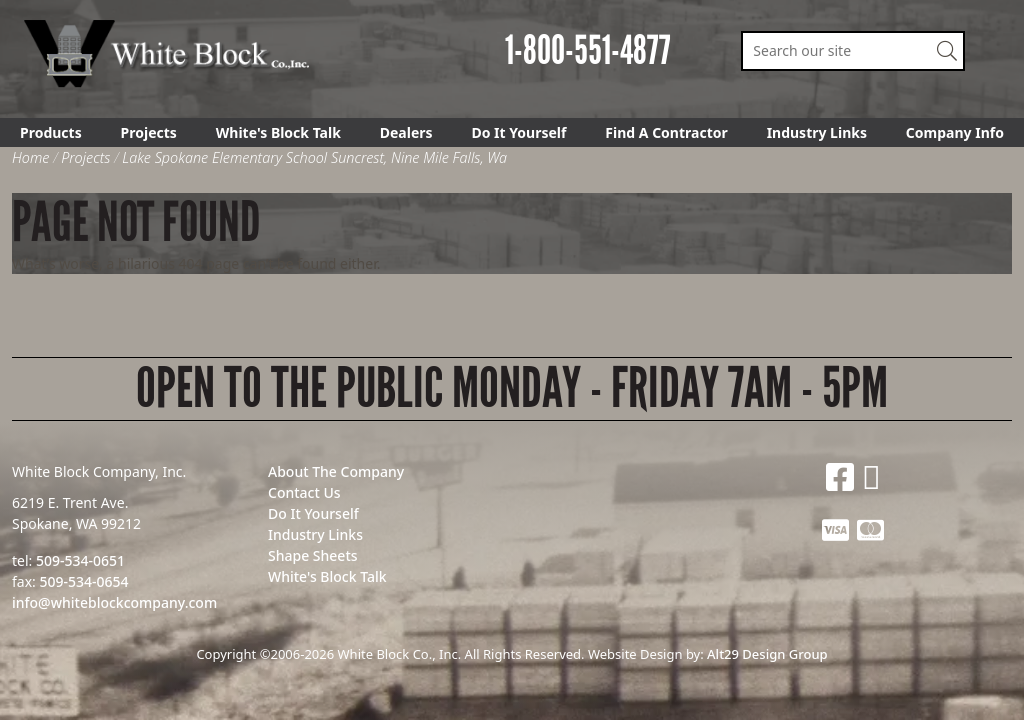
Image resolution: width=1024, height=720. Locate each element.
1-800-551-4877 (588, 50)
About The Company (336, 471)
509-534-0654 (83, 581)
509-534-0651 (80, 560)
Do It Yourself (518, 132)
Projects (149, 132)
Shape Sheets (313, 555)
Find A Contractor (666, 132)
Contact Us (304, 492)
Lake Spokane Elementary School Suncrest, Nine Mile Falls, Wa (314, 157)
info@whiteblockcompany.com (114, 602)
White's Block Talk (278, 132)
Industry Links (817, 132)
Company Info (955, 132)
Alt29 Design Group (767, 654)
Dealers (406, 132)
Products (51, 132)
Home (30, 157)
